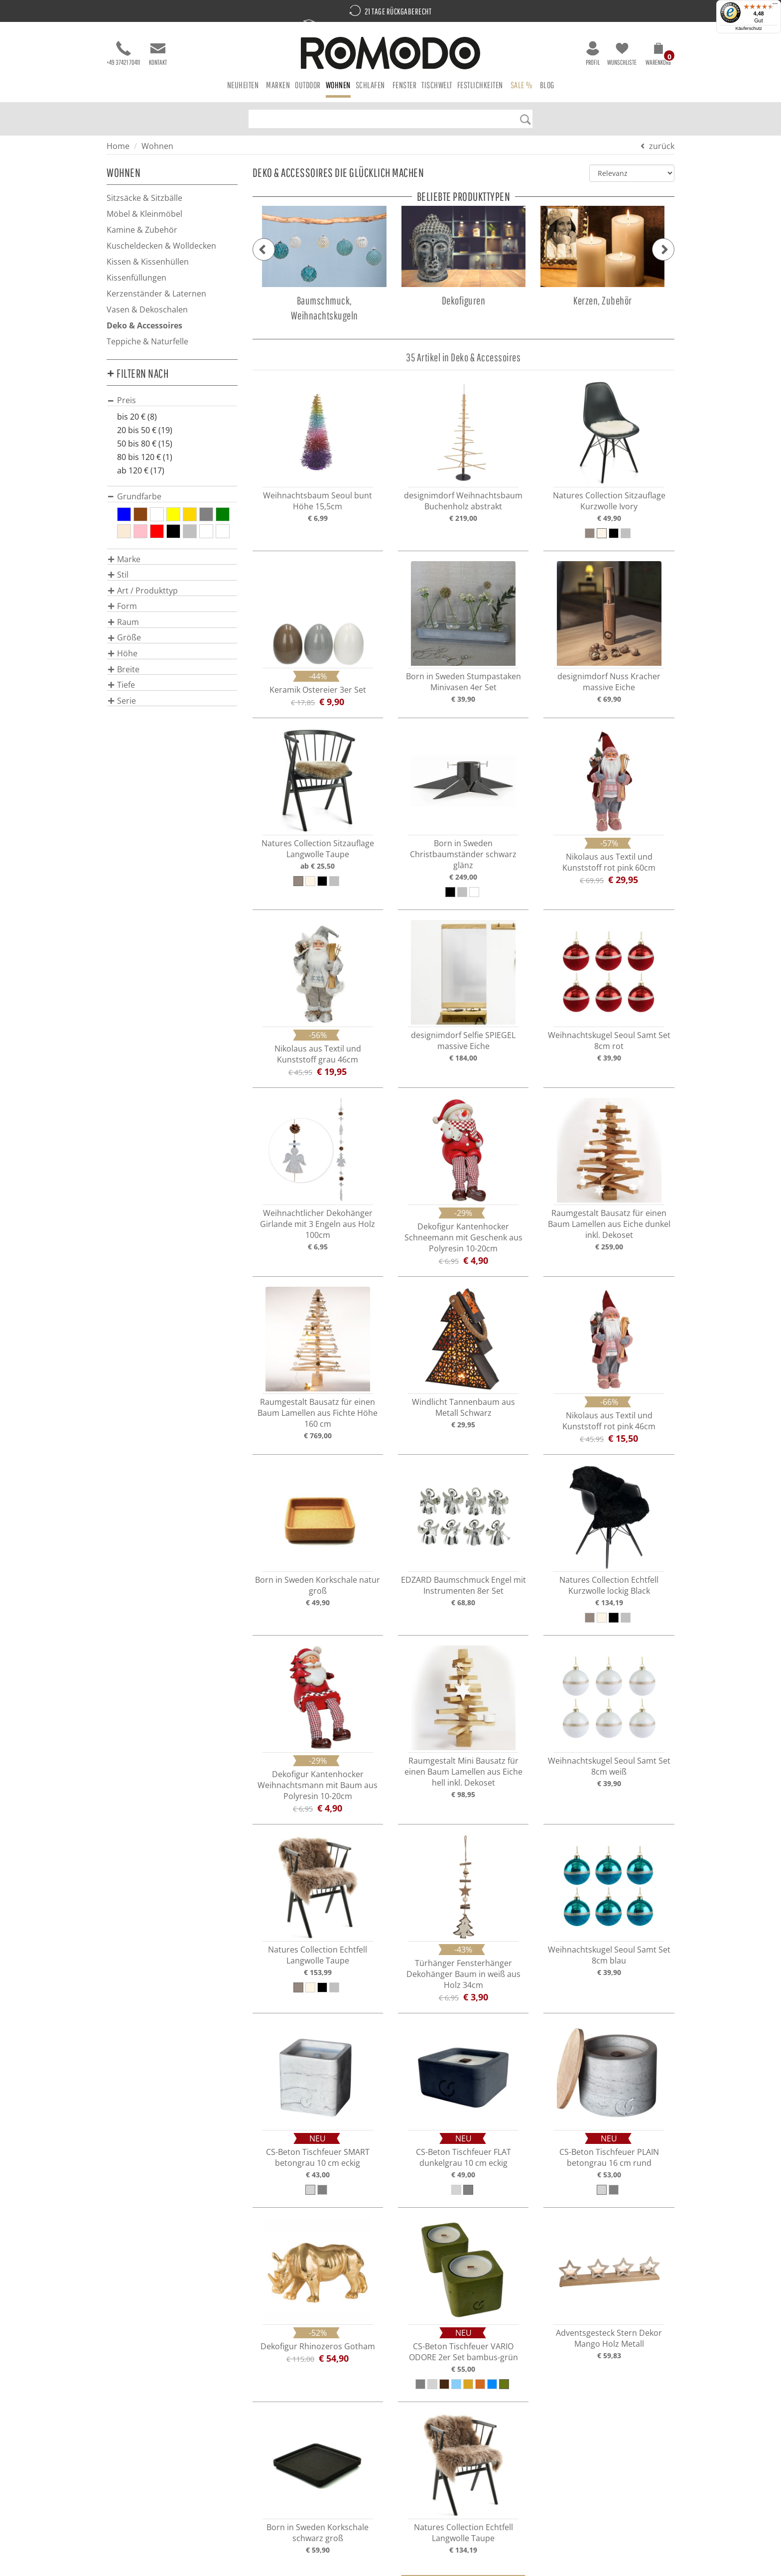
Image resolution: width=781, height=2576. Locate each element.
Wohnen (157, 146)
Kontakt (158, 53)
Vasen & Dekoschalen (147, 309)
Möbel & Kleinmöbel (144, 213)
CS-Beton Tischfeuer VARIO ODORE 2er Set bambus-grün (463, 2352)
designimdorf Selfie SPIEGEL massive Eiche (463, 1041)
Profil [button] (592, 53)
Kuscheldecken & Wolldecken (161, 245)
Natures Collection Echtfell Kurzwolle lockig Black (608, 1585)
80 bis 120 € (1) (144, 457)
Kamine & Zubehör (142, 229)
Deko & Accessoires (144, 325)
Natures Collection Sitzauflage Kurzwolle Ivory (609, 501)
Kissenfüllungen (136, 277)
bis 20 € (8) (137, 416)
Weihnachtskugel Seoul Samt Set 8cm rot (609, 1041)
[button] (658, 56)
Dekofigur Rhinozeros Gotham (317, 2346)
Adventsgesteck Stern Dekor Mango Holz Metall (609, 2338)
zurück (661, 146)
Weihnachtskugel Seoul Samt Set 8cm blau (609, 1955)
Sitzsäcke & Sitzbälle (144, 197)
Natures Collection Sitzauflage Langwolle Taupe (317, 849)
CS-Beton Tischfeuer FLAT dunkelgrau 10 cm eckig (463, 2157)
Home (118, 146)
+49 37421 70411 (123, 53)
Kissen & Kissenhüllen (148, 261)
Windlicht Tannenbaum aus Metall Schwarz (463, 1407)
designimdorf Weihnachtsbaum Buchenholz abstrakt (463, 501)
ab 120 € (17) (140, 470)
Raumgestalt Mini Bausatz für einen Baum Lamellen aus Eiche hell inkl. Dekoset (463, 1771)
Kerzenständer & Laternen (156, 293)
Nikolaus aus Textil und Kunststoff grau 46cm (317, 1054)
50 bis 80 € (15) (144, 443)
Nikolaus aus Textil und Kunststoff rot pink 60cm (608, 862)
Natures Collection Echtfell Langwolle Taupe (317, 1955)
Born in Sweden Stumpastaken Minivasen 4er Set (463, 682)
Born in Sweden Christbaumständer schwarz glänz (463, 854)
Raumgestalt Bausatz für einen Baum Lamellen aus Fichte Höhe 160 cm (318, 1412)
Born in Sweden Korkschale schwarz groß (317, 2533)
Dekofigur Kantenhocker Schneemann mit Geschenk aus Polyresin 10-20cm (463, 1237)
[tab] (172, 400)
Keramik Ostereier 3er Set (317, 689)
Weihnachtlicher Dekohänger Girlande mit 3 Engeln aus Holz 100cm (317, 1224)
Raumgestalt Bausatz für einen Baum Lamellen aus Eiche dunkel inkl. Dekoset (609, 1224)
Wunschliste (622, 53)
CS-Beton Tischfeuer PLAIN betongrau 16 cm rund (609, 2157)
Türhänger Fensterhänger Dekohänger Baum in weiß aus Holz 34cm (463, 1974)
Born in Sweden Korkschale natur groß (317, 1585)
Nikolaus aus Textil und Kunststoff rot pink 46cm (608, 1421)
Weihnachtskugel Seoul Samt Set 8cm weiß (609, 1766)
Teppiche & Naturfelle (147, 341)
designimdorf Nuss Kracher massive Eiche (608, 682)
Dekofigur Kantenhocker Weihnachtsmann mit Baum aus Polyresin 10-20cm (318, 1785)
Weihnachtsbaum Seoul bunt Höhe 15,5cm (317, 501)
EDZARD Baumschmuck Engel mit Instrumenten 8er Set (463, 1585)
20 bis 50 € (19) (144, 430)
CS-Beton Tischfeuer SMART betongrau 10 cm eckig (318, 2157)
